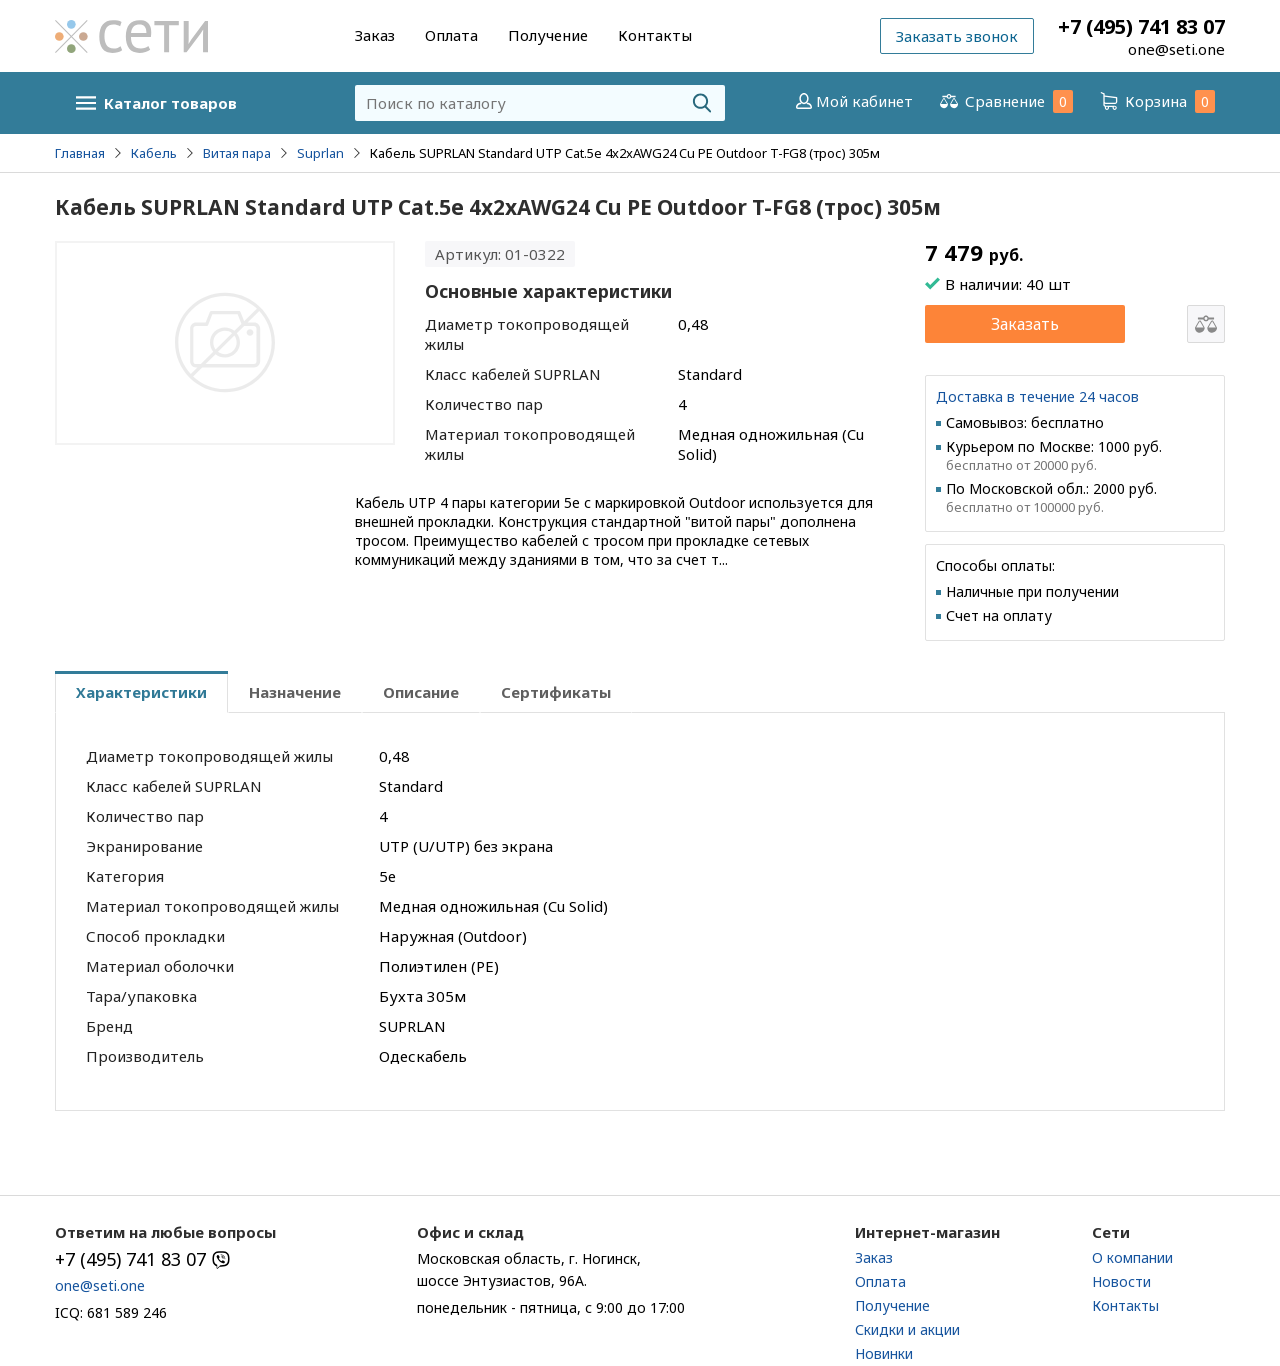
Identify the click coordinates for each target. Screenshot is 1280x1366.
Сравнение (1005, 101)
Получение (548, 35)
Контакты (655, 35)
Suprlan (320, 153)
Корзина (1156, 101)
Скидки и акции (907, 1329)
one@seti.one (1176, 49)
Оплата (451, 35)
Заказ (375, 35)
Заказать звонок (957, 36)
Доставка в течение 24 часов (1037, 396)
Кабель (154, 153)
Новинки (884, 1353)
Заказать (1025, 324)
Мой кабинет (852, 101)
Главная (80, 153)
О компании (1132, 1257)
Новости (1121, 1281)
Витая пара (237, 153)
